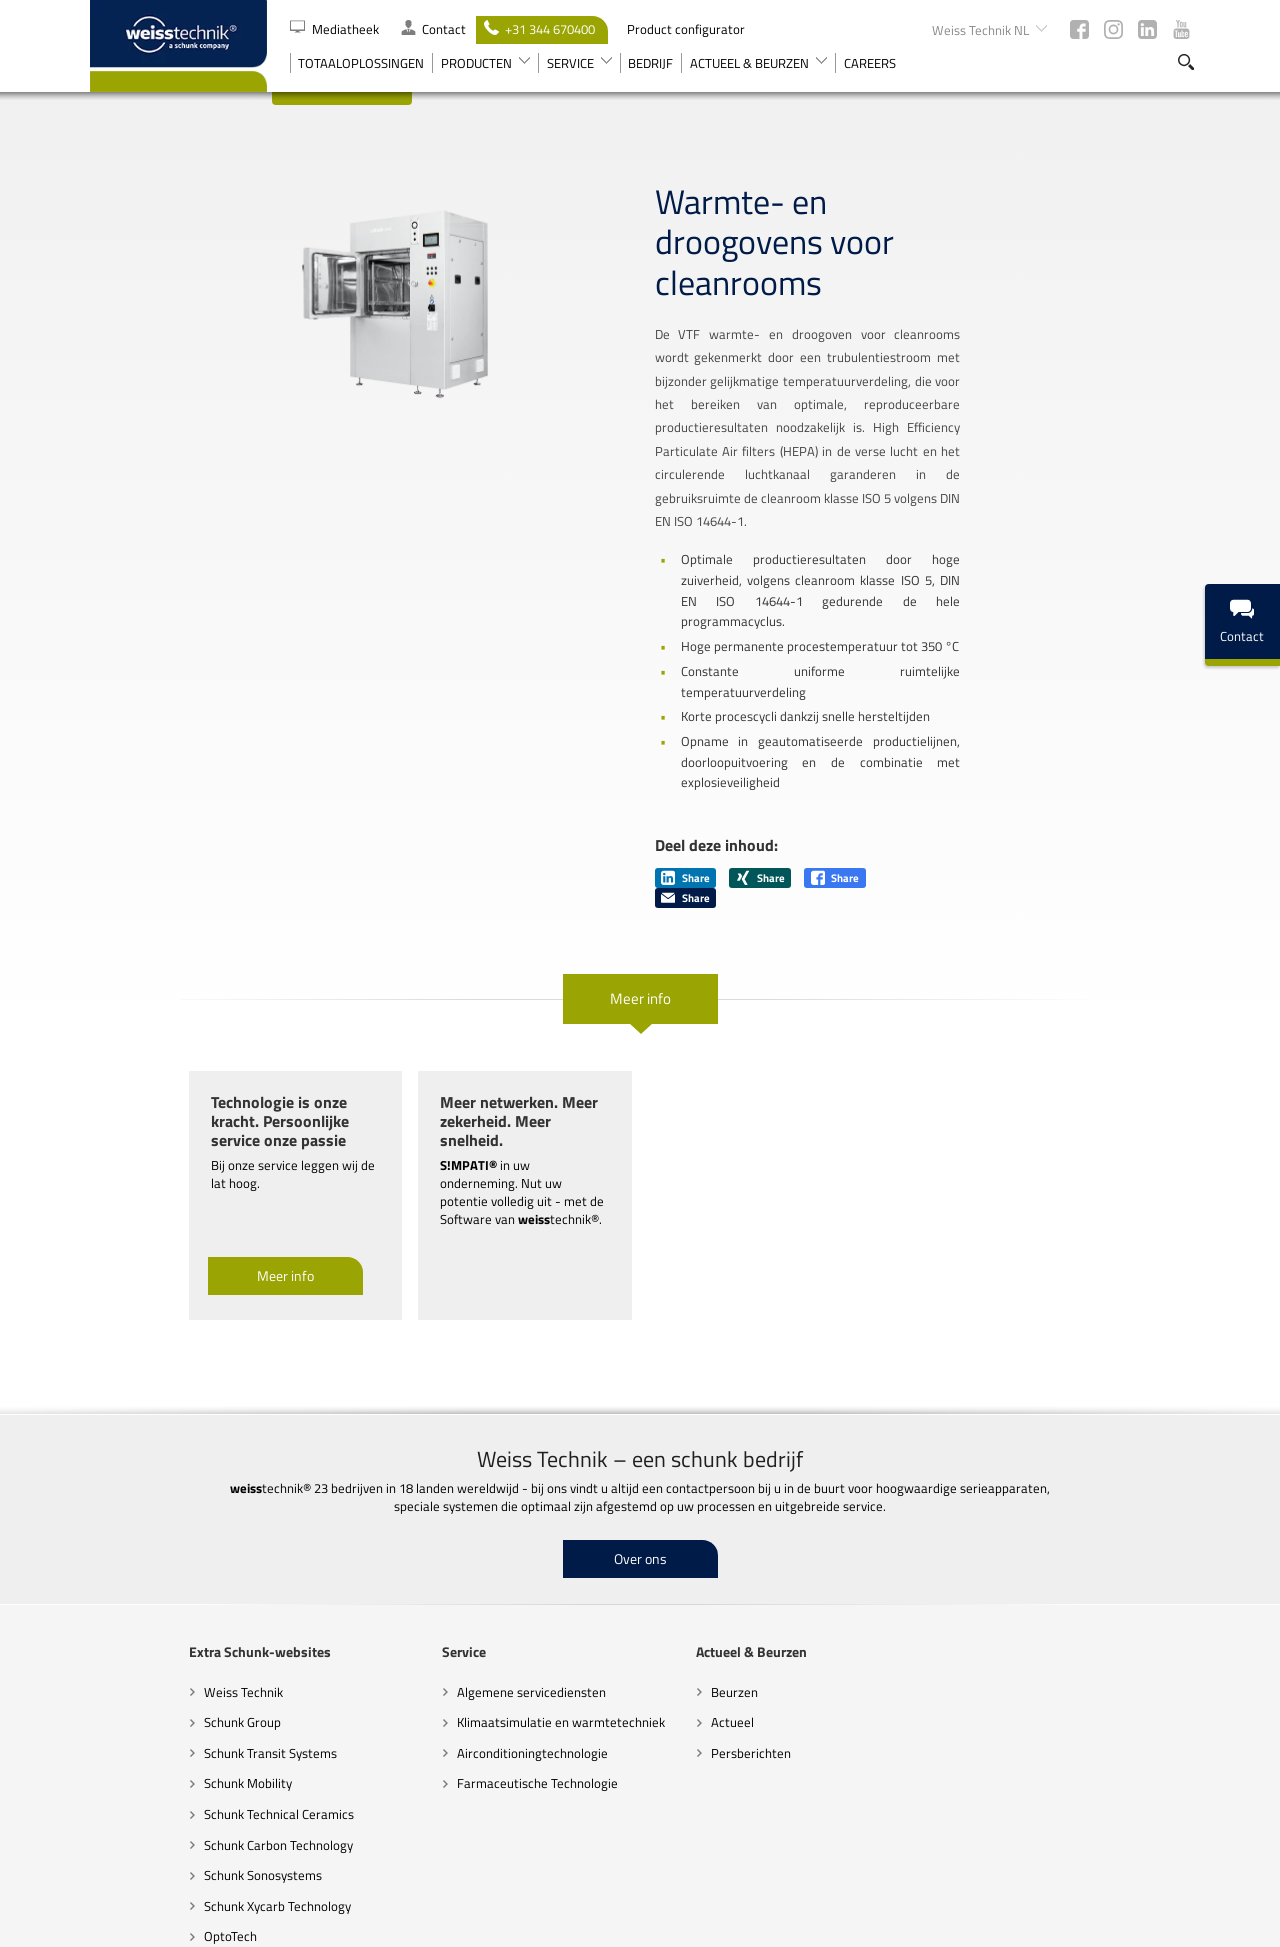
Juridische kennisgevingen (899, 1922)
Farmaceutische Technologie (438, 1637)
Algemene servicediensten (432, 1546)
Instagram (1113, 29)
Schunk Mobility (149, 1637)
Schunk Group (143, 1576)
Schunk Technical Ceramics (180, 1668)
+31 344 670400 (539, 29)
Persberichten (652, 1607)
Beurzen (635, 1546)
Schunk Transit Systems (171, 1607)
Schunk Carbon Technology (179, 1698)
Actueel (633, 1576)
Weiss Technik (144, 1546)
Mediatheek (336, 29)
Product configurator (686, 29)
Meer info (640, 889)
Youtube (1181, 29)
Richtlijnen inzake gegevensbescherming (721, 1922)
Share (685, 769)
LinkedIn (1147, 29)
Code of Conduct (566, 1922)
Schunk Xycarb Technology (178, 1760)
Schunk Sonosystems (164, 1729)
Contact (433, 29)
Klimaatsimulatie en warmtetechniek (462, 1576)
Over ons (640, 1412)
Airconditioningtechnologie (433, 1607)
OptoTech (131, 1790)
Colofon (1109, 1922)
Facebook (1079, 29)
